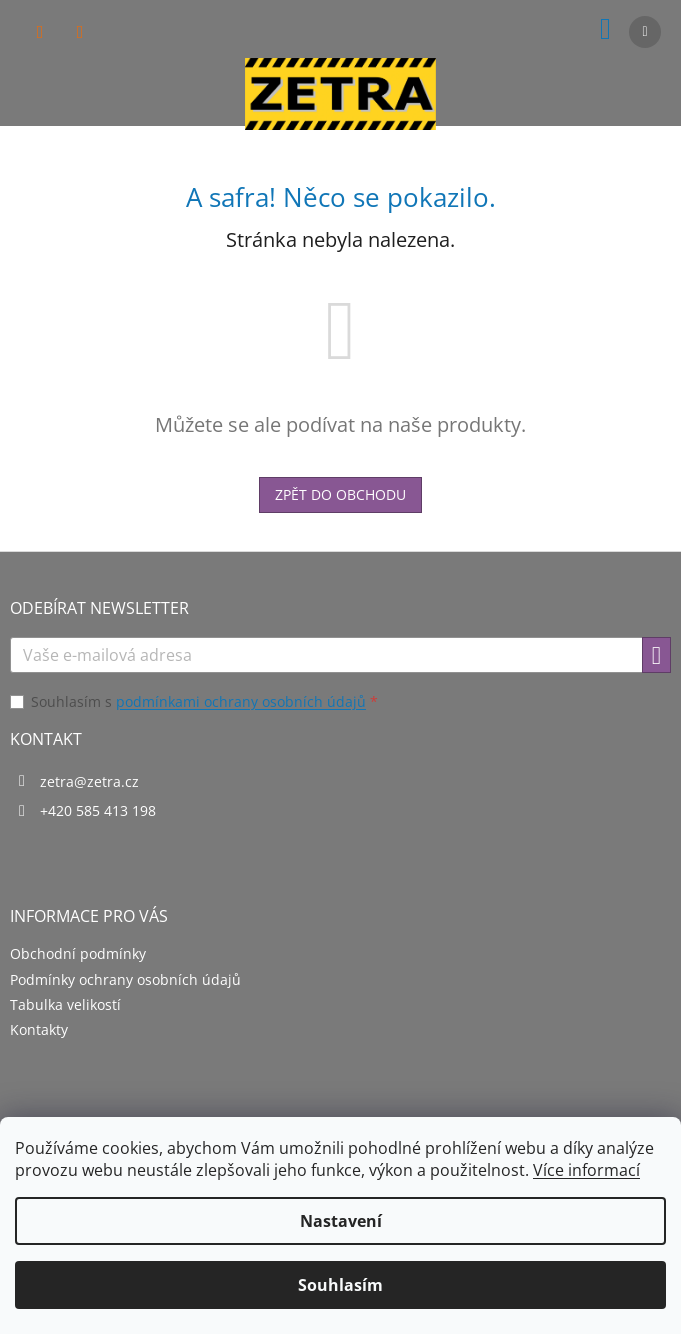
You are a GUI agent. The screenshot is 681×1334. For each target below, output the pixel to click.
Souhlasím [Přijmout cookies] (340, 1285)
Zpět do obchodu (340, 494)
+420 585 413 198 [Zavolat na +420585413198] (98, 810)
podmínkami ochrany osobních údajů (241, 701)
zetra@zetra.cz (89, 781)
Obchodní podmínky (78, 953)
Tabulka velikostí (65, 1004)
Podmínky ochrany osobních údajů (125, 979)
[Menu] (645, 32)
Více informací (586, 1170)
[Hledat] (40, 32)
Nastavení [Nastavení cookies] (341, 1221)
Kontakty (39, 1029)
